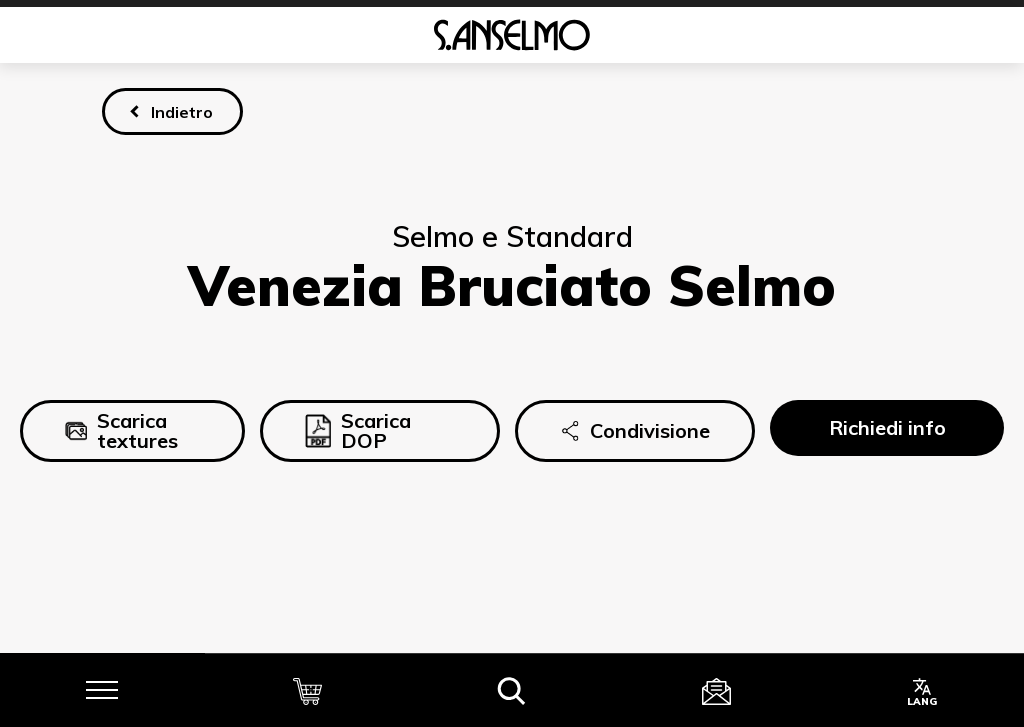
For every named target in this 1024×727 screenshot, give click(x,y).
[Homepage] (512, 35)
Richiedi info (887, 427)
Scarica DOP (358, 430)
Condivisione (635, 431)
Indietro (182, 112)
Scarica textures (121, 430)
